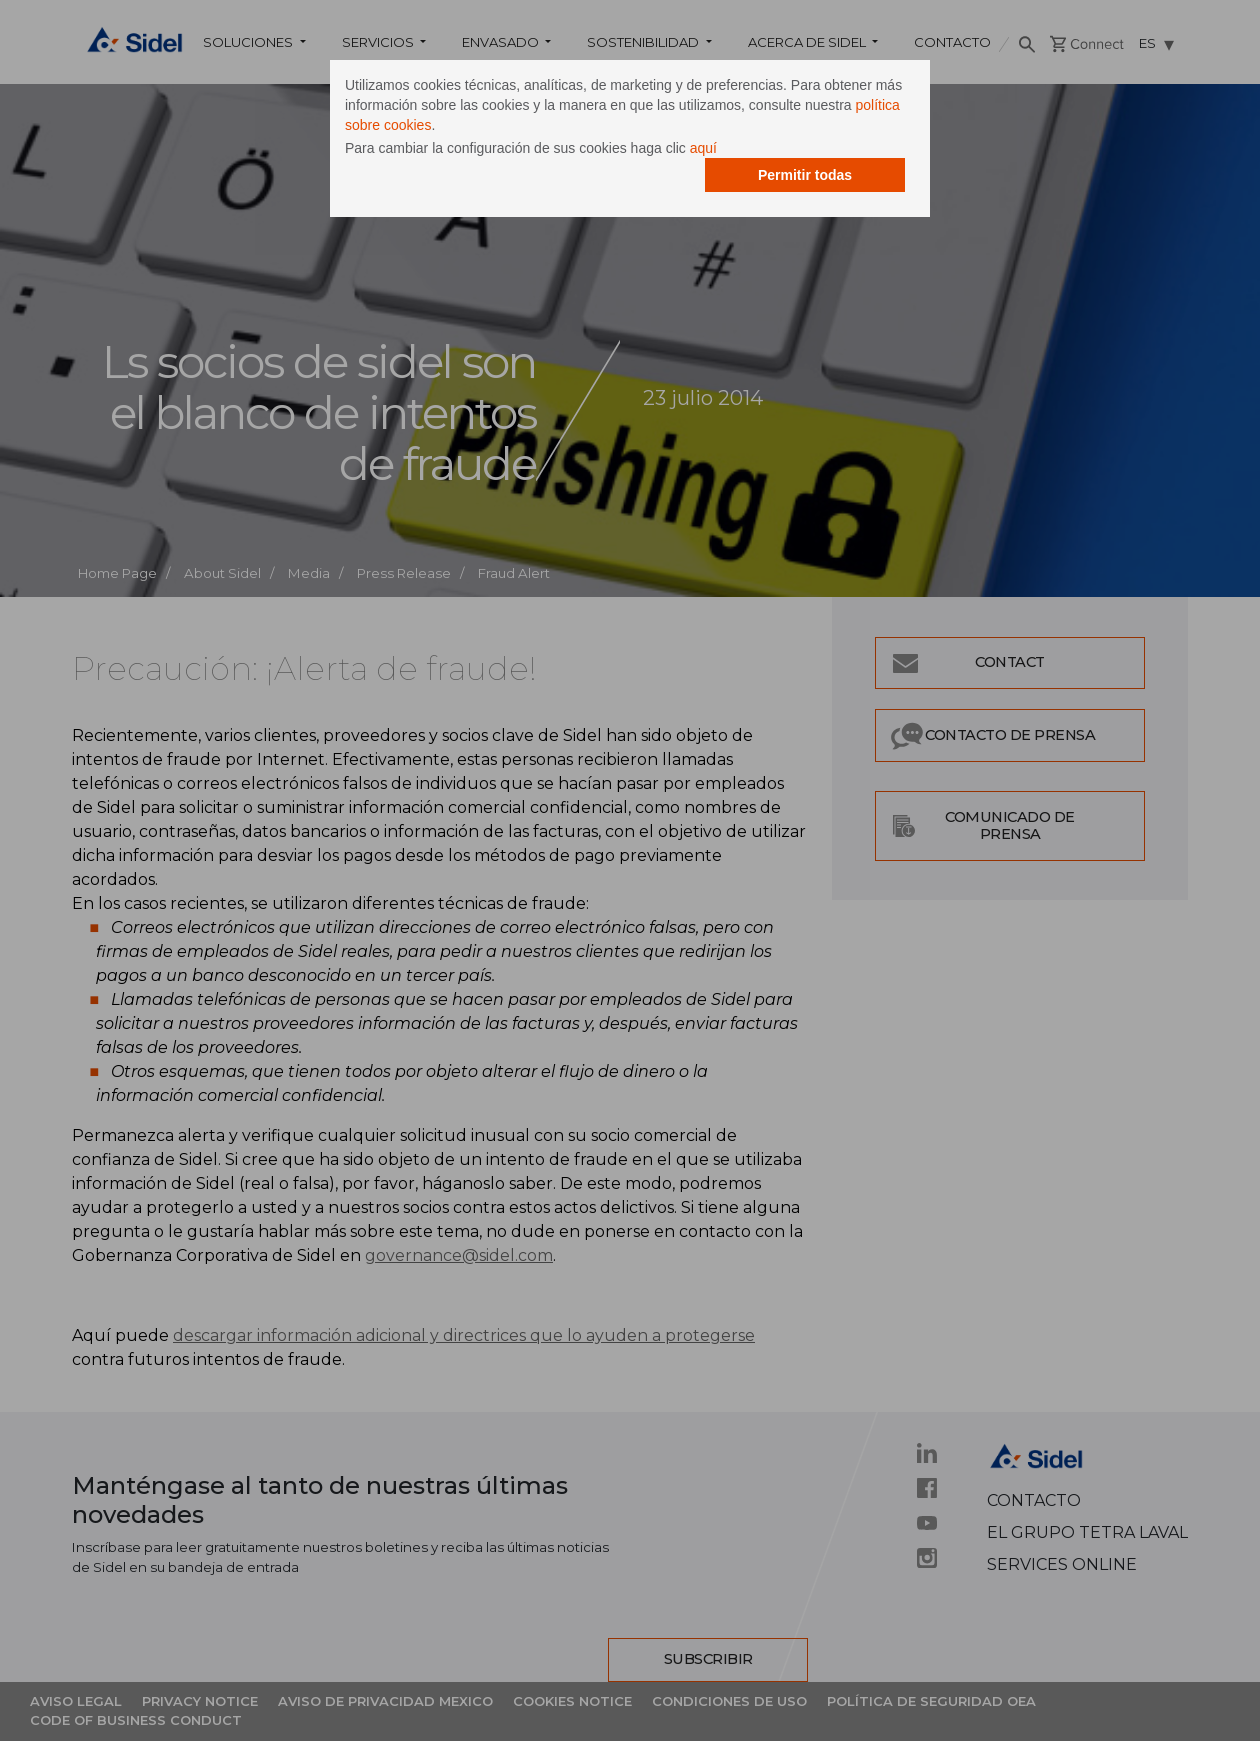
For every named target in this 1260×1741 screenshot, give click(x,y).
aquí (703, 148)
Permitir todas (805, 175)
